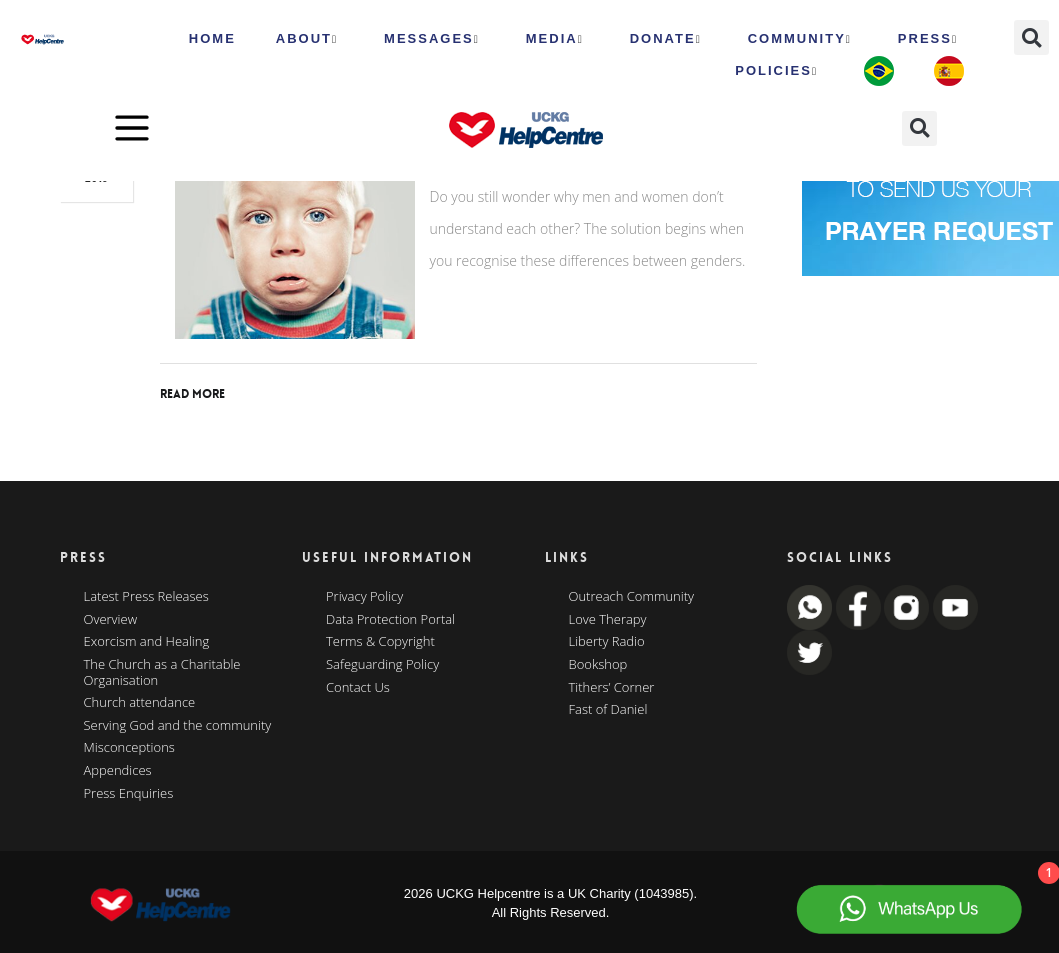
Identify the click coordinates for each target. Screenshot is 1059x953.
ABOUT (307, 39)
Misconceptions (129, 748)
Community (800, 39)
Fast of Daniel (608, 710)
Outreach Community (632, 597)
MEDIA (555, 39)
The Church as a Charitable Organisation (162, 672)
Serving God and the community (178, 726)
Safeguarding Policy (382, 665)
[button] (1031, 37)
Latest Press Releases (146, 597)
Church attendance (140, 703)
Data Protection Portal (390, 620)
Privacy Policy (364, 597)
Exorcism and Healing (147, 642)
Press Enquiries (129, 794)
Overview (111, 620)
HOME (212, 38)
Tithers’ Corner (612, 688)
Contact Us (358, 688)
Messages (432, 39)
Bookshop (598, 665)
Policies (776, 71)
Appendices (118, 771)
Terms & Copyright (380, 642)
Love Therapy (608, 620)
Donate (666, 39)
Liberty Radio (607, 642)
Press (928, 39)
